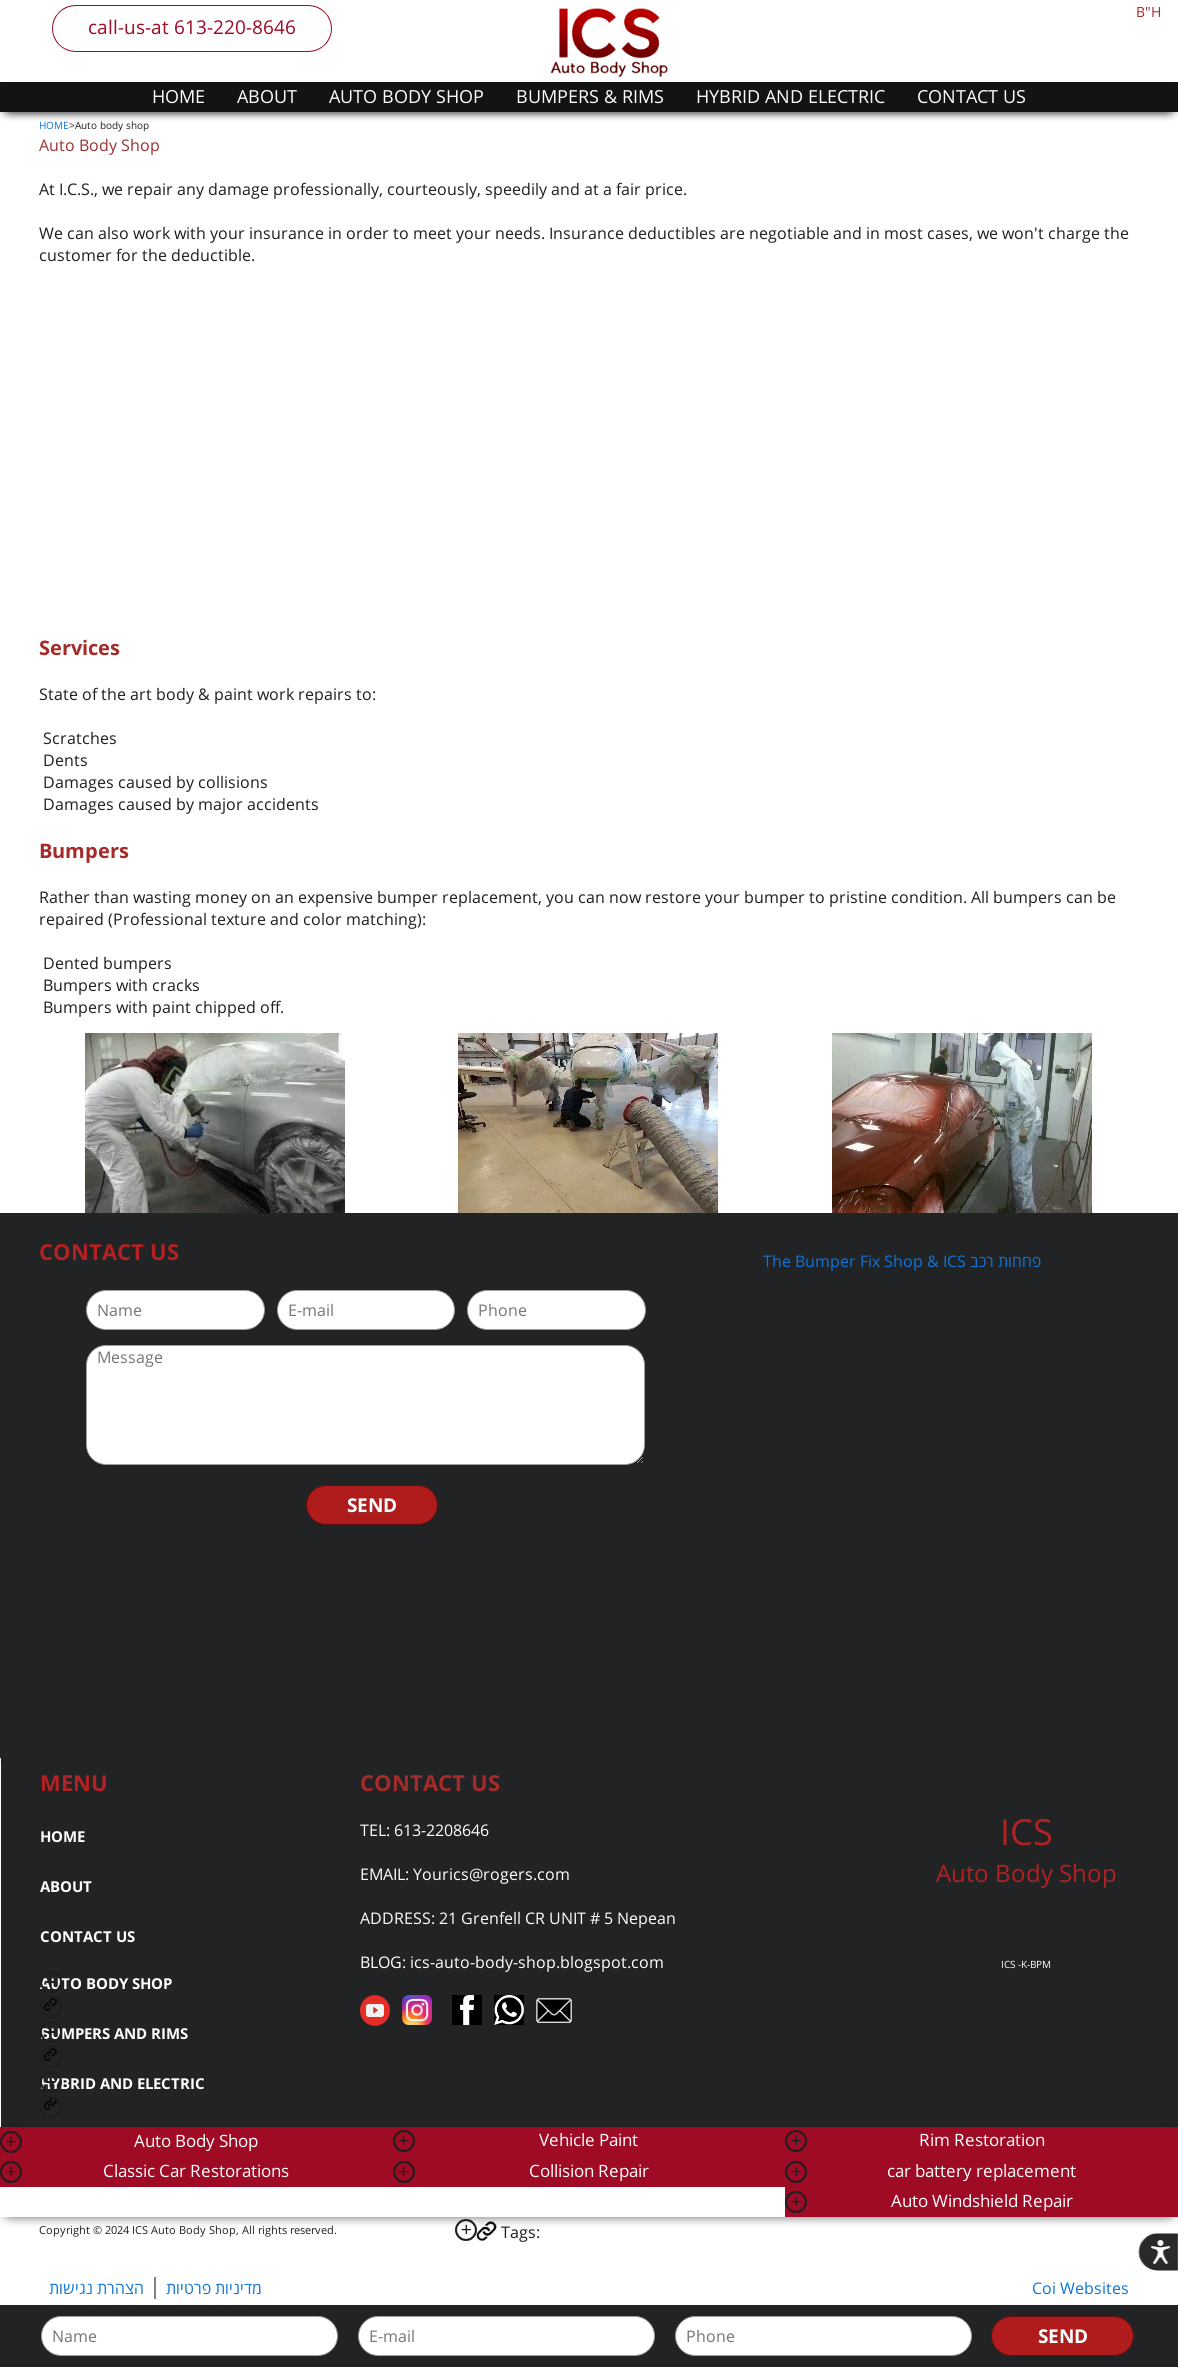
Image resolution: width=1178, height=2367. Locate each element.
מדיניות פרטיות (214, 2288)
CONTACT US (971, 96)
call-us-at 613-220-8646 (192, 27)
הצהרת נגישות (96, 2288)
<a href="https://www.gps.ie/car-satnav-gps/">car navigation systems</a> (589, 1648)
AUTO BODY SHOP (406, 96)
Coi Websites (1080, 2288)
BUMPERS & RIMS (590, 96)
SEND (372, 1505)
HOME (178, 96)
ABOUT (267, 96)
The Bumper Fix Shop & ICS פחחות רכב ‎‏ (904, 1261)
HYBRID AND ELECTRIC (790, 96)
